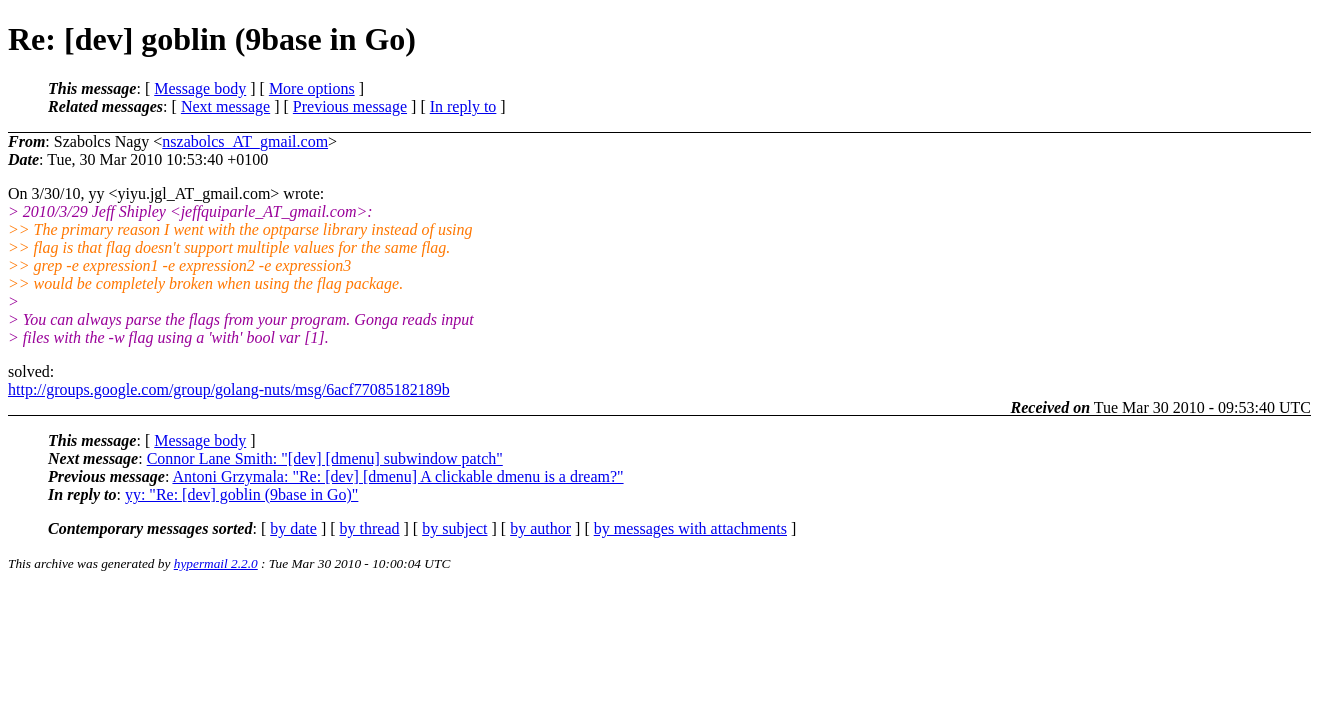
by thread (370, 528)
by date (293, 528)
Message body (200, 88)
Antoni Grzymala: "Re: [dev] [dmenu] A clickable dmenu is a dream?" (397, 476)
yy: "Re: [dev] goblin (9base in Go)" (241, 494)
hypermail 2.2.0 (216, 563)
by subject (454, 528)
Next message (225, 106)
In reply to (463, 106)
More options (312, 88)
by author (540, 528)
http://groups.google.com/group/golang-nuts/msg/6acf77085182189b (229, 389)
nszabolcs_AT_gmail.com (245, 141)
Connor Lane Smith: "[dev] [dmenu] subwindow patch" (325, 458)
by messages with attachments (690, 528)
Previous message (350, 106)
